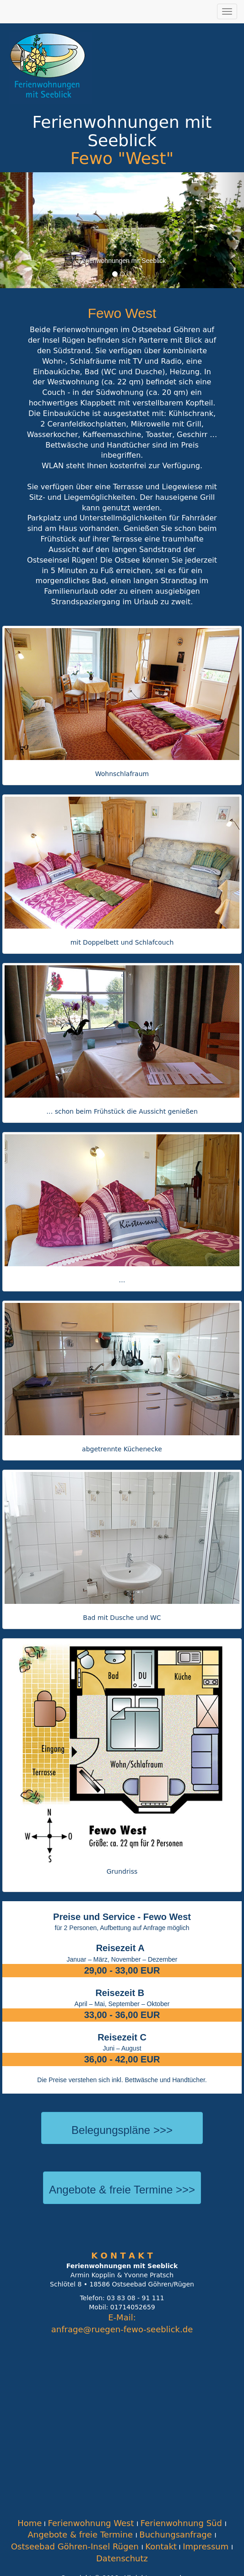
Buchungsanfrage (176, 2534)
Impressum (207, 2546)
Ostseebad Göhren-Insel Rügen (76, 2546)
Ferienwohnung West (92, 2523)
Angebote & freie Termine (81, 2534)
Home (29, 2523)
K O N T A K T (121, 2255)
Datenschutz (122, 2558)
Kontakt (161, 2546)
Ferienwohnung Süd (183, 2523)
